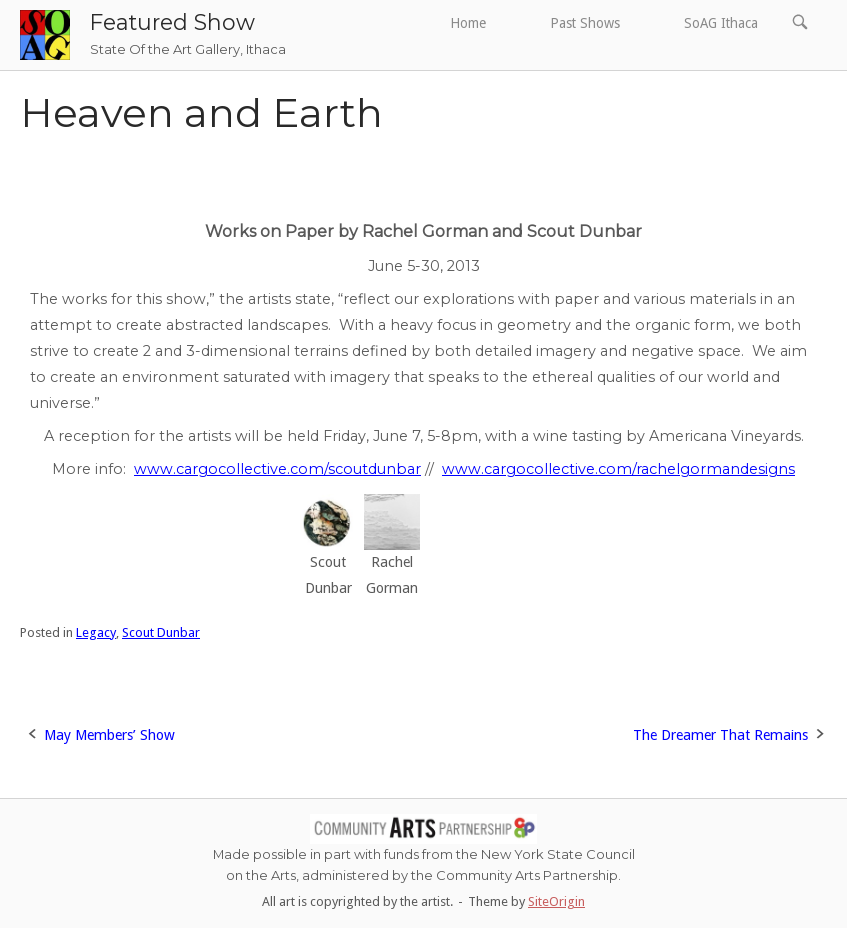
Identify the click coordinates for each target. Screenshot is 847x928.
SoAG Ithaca (721, 23)
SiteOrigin (556, 901)
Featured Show (172, 22)
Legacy (96, 632)
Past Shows (585, 23)
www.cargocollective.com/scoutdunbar (277, 469)
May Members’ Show (109, 735)
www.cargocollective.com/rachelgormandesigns (618, 469)
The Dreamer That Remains (720, 735)
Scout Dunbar (161, 632)
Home (468, 23)
